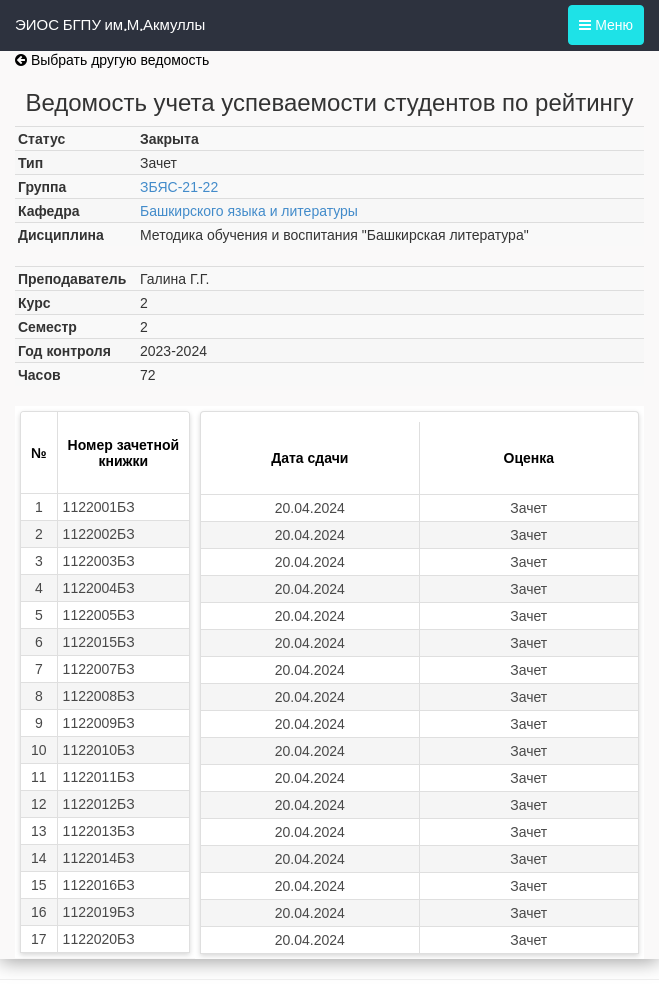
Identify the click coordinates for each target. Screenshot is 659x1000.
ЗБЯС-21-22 (179, 187)
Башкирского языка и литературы (249, 211)
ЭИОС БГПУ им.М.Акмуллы (110, 25)
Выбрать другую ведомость (112, 60)
